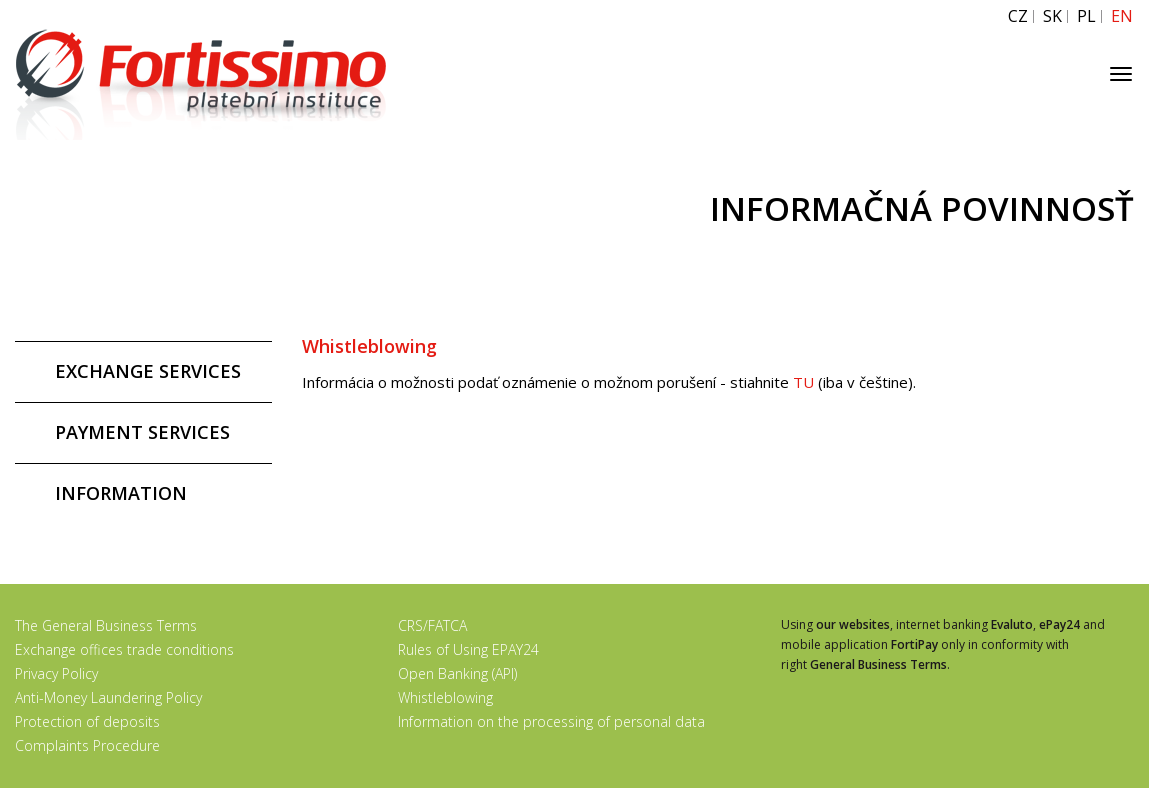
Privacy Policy (56, 673)
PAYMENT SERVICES (142, 432)
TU (805, 382)
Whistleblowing (445, 697)
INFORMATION (121, 493)
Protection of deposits (87, 721)
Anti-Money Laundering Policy (108, 697)
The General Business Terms (106, 625)
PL (1086, 16)
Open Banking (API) (457, 673)
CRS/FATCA (432, 625)
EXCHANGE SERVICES (148, 371)
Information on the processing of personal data (551, 721)
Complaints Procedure (87, 745)
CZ (1018, 16)
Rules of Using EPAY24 (468, 649)
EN (1122, 16)
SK (1052, 16)
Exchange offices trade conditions (124, 649)
